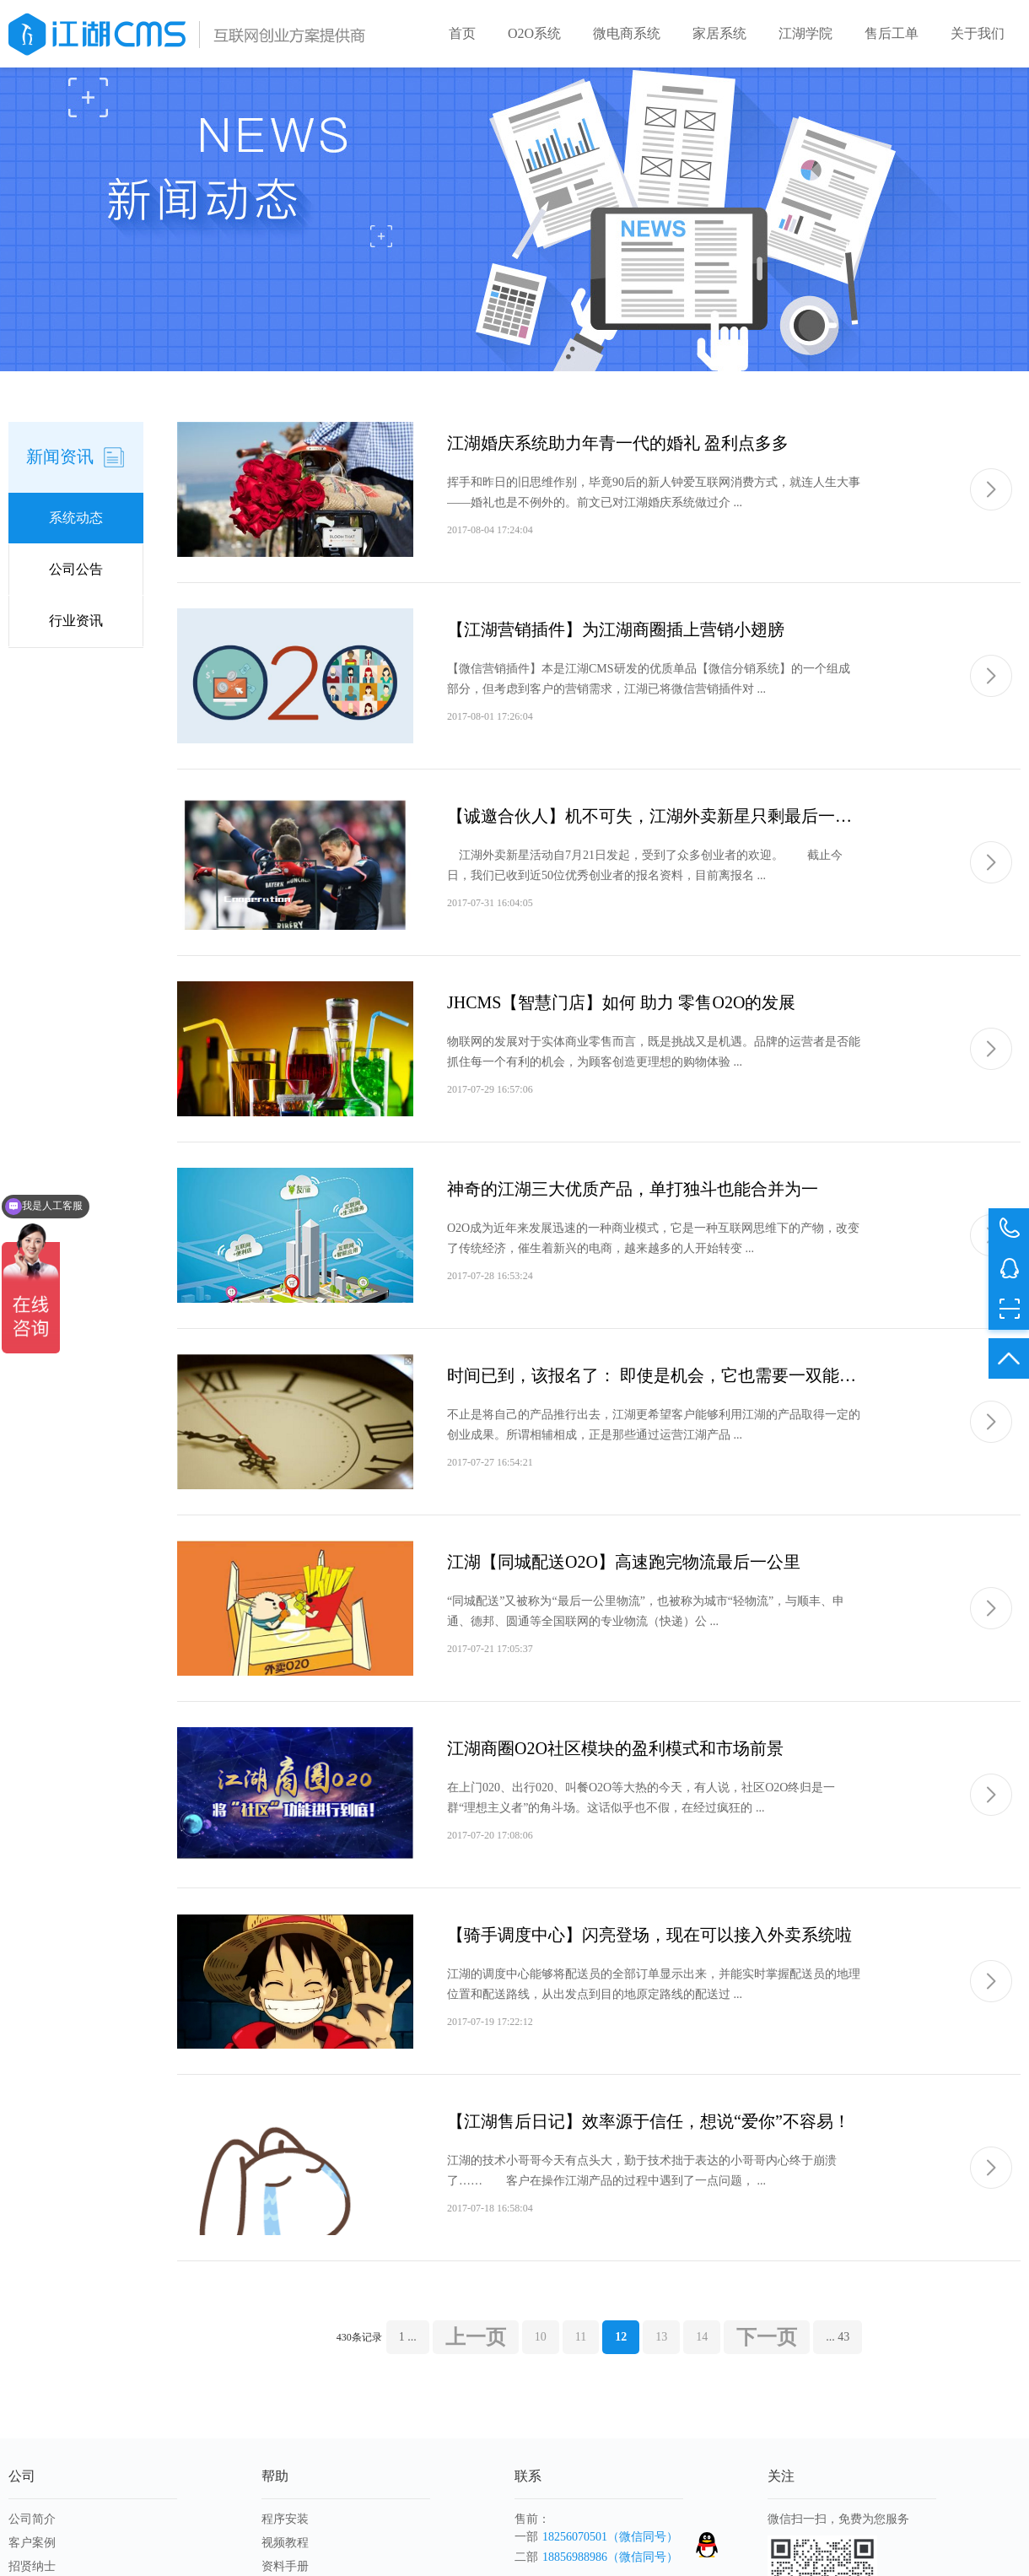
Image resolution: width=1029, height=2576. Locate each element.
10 (541, 2336)
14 (702, 2336)
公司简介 (32, 2519)
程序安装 (285, 2519)
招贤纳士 (32, 2566)
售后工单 (892, 33)
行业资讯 (76, 620)
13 (661, 2336)
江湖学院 (805, 33)
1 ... (408, 2336)
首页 (462, 33)
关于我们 (978, 33)
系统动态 (76, 517)
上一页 (475, 2337)
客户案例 (32, 2542)
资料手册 (285, 2566)
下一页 (766, 2337)
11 (580, 2336)
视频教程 (285, 2542)
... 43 (837, 2336)
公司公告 (76, 569)
